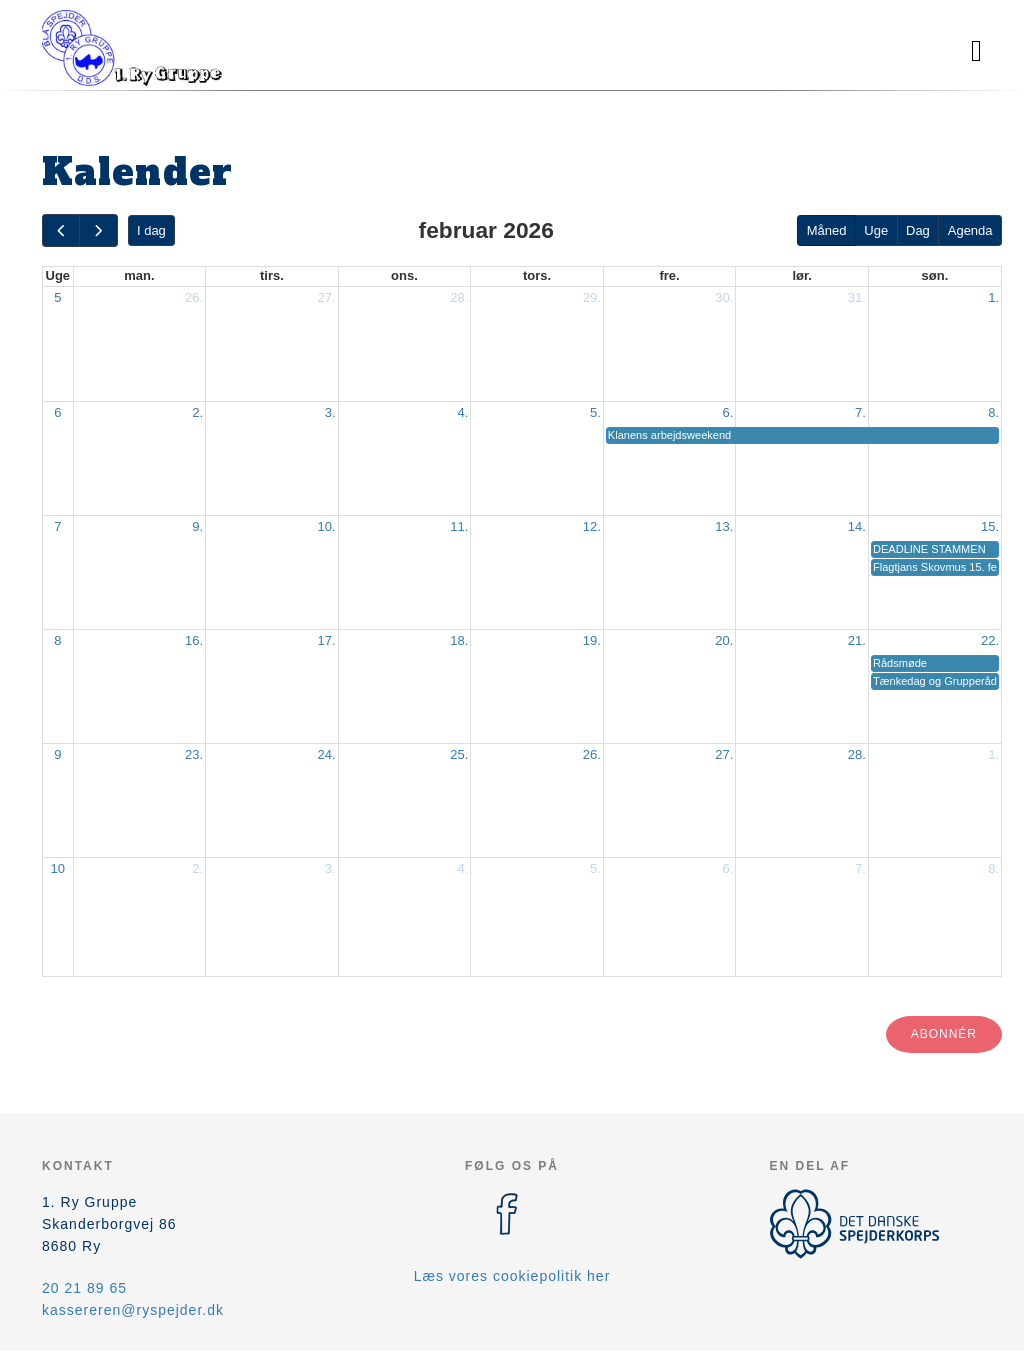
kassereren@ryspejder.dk (133, 1310)
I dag (151, 230)
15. (990, 526)
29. (592, 297)
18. (459, 640)
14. (857, 526)
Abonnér (944, 1034)
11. (459, 526)
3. (330, 412)
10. (327, 526)
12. (592, 526)
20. (724, 640)
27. (327, 297)
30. (724, 297)
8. (993, 412)
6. (728, 412)
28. (459, 297)
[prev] (61, 230)
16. (194, 640)
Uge (876, 230)
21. (857, 640)
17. (327, 640)
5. (595, 412)
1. (993, 297)
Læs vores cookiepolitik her (512, 1276)
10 (58, 868)
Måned (827, 230)
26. (194, 297)
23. (194, 754)
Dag (918, 230)
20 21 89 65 (84, 1288)
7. (860, 412)
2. (197, 412)
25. (459, 754)
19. (592, 640)
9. (197, 526)
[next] (98, 230)
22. (990, 640)
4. (462, 412)
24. (327, 754)
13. (724, 526)
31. (857, 297)
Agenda (970, 230)
